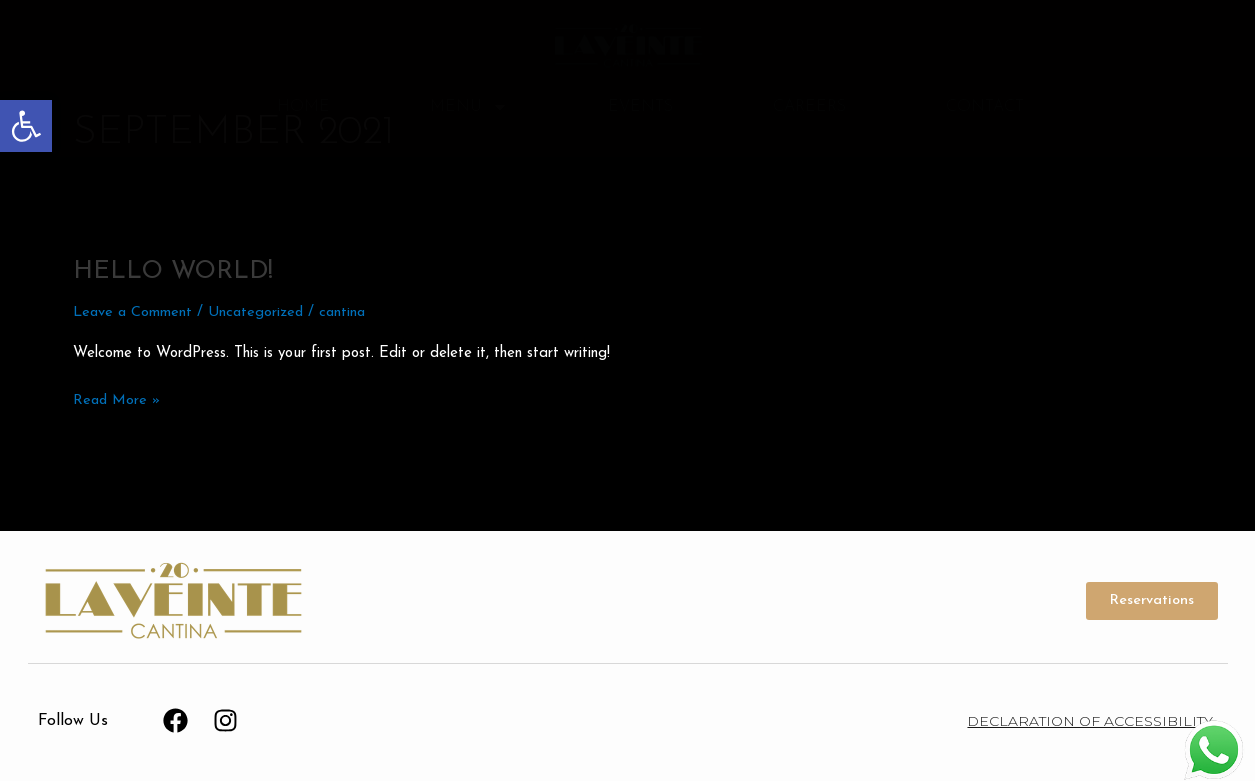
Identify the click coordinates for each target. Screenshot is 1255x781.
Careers (809, 107)
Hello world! (176, 271)
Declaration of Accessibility (1090, 721)
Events (640, 107)
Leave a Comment (134, 312)
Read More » (118, 398)
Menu (469, 107)
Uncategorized (260, 312)
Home (303, 107)
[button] (26, 126)
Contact (985, 107)
